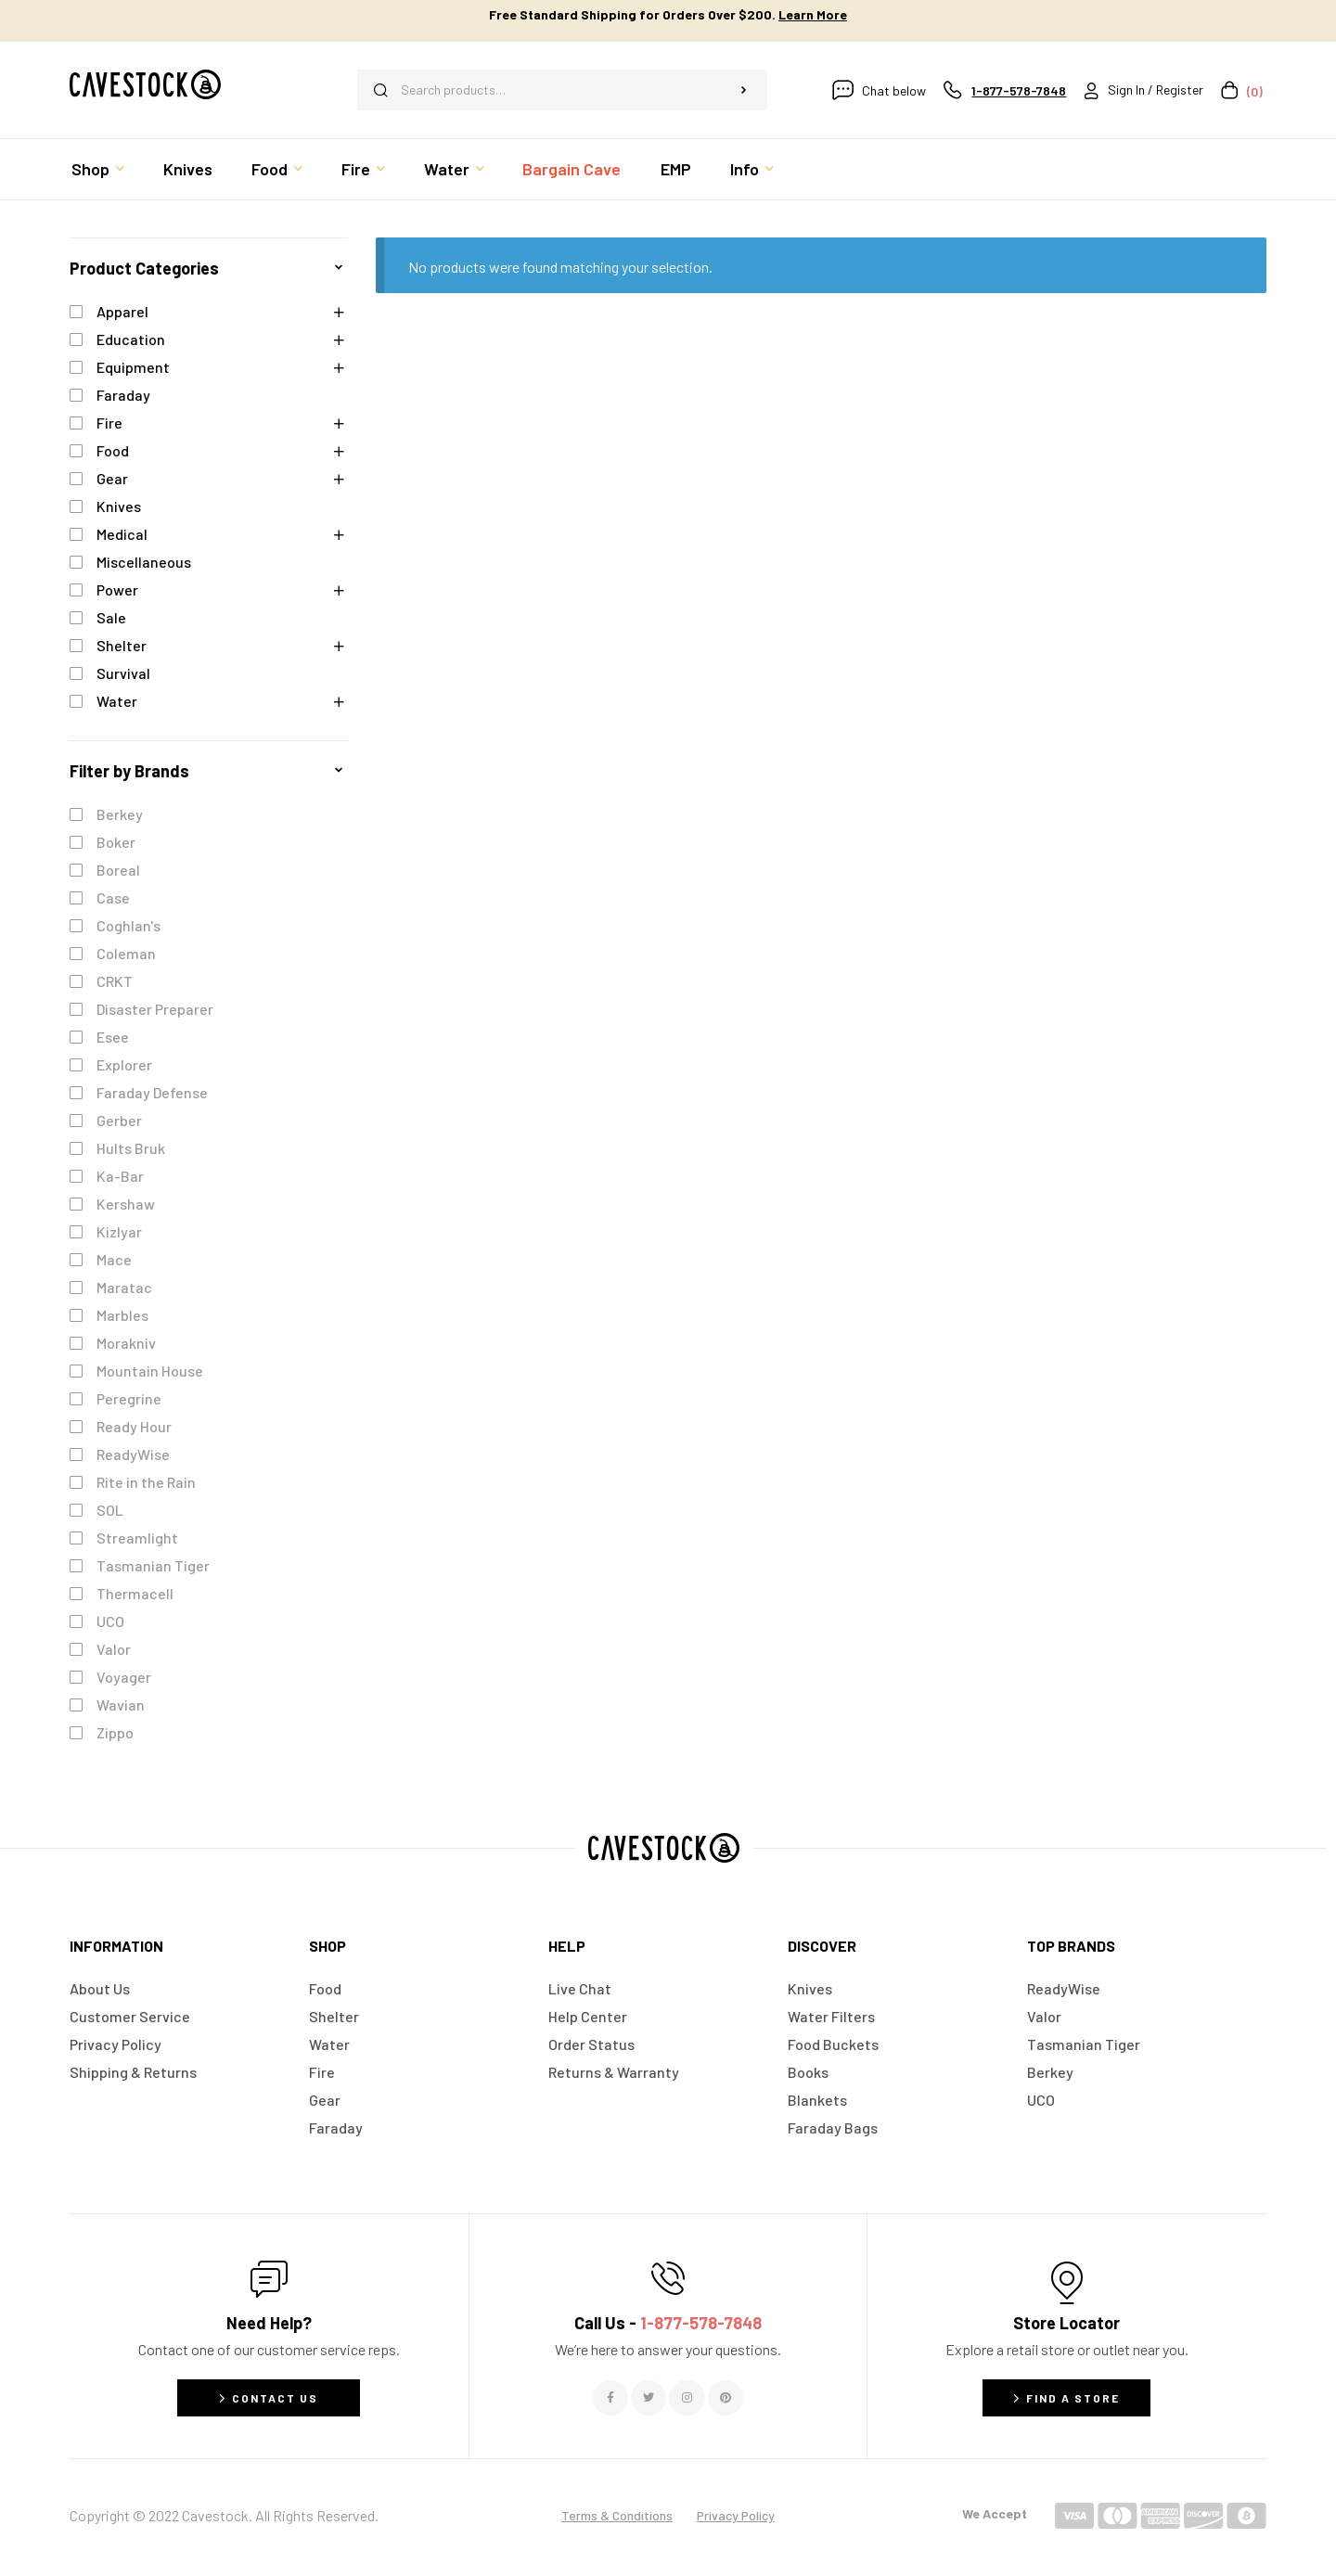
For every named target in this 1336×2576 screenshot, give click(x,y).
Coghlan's (128, 925)
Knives (118, 506)
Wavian (120, 1704)
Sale (111, 617)
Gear (112, 478)
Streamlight (137, 1537)
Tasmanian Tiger (153, 1565)
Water (116, 701)
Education (130, 339)
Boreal (118, 869)
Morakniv (126, 1343)
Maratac (124, 1287)
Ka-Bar (120, 1176)
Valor (113, 1649)
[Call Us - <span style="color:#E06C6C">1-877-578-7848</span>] (668, 2278)
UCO (110, 1621)
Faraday (123, 395)
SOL (109, 1510)
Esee (112, 1036)
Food (112, 450)
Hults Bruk (130, 1148)
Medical (122, 534)
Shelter (121, 645)
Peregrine (128, 1398)
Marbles (122, 1315)
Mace (114, 1259)
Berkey (119, 814)
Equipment (133, 367)
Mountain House (149, 1370)
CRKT (114, 981)
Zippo (115, 1732)
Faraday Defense (152, 1092)
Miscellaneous (143, 561)
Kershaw (125, 1203)
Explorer (124, 1064)
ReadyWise (133, 1454)
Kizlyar (119, 1231)
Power (117, 589)
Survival (123, 673)
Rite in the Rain (146, 1482)
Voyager (123, 1676)
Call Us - (668, 2323)
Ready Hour (134, 1426)
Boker (115, 842)
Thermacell (134, 1593)
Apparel (122, 311)
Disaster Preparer (154, 1009)
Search (743, 90)
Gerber (119, 1120)
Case (113, 897)
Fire (109, 422)
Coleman (126, 953)
